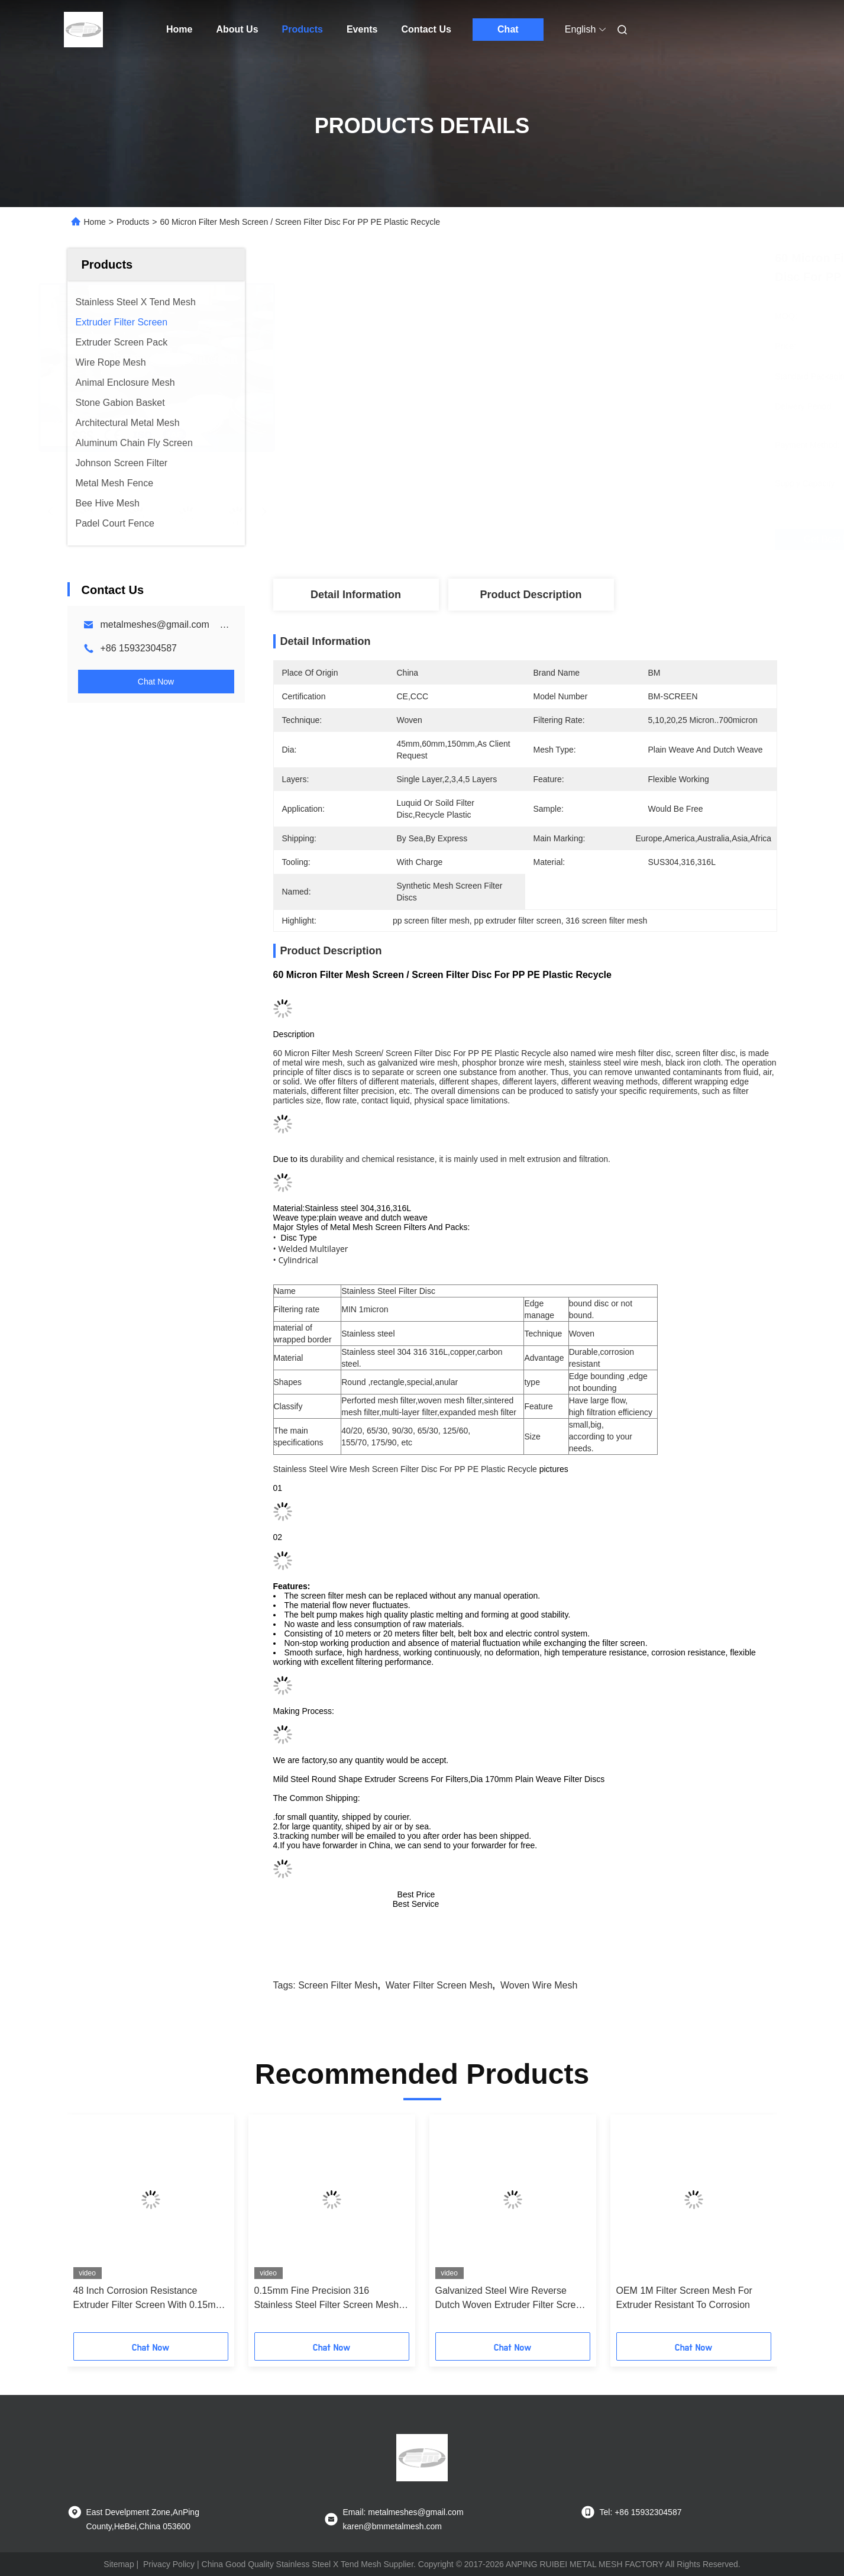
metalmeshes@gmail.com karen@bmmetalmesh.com (217, 624)
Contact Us (426, 29)
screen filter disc (705, 1053)
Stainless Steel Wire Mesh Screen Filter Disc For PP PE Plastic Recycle (405, 1469)
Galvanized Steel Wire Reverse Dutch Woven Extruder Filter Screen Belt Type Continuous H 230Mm (511, 2299)
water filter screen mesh (439, 1985)
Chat (508, 29)
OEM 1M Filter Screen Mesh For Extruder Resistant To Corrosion (684, 2298)
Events (362, 29)
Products (302, 29)
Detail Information (356, 595)
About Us (237, 29)
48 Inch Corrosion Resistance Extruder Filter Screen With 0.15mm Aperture (148, 2299)
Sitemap (119, 2564)
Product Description (530, 595)
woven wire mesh (538, 1985)
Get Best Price (597, 539)
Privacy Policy (169, 2564)
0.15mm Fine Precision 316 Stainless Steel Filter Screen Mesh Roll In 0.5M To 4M (326, 2299)
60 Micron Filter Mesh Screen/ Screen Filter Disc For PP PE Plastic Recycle (412, 1053)
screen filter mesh (337, 1985)
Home (179, 29)
